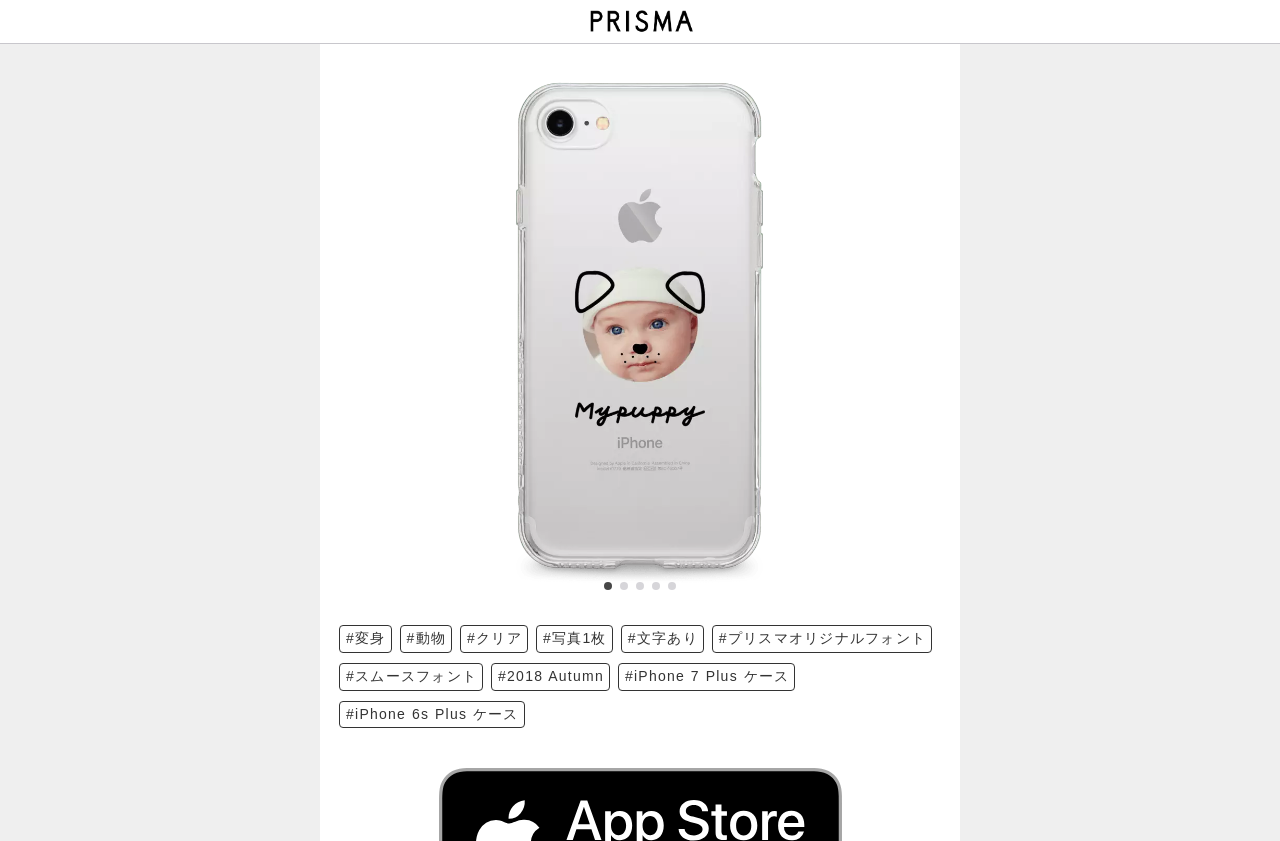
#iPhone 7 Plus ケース (707, 676)
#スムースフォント (411, 676)
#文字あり (663, 638)
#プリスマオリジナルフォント (822, 638)
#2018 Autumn (551, 676)
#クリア (494, 638)
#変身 (366, 638)
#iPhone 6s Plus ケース (432, 714)
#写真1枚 (575, 638)
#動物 (427, 638)
